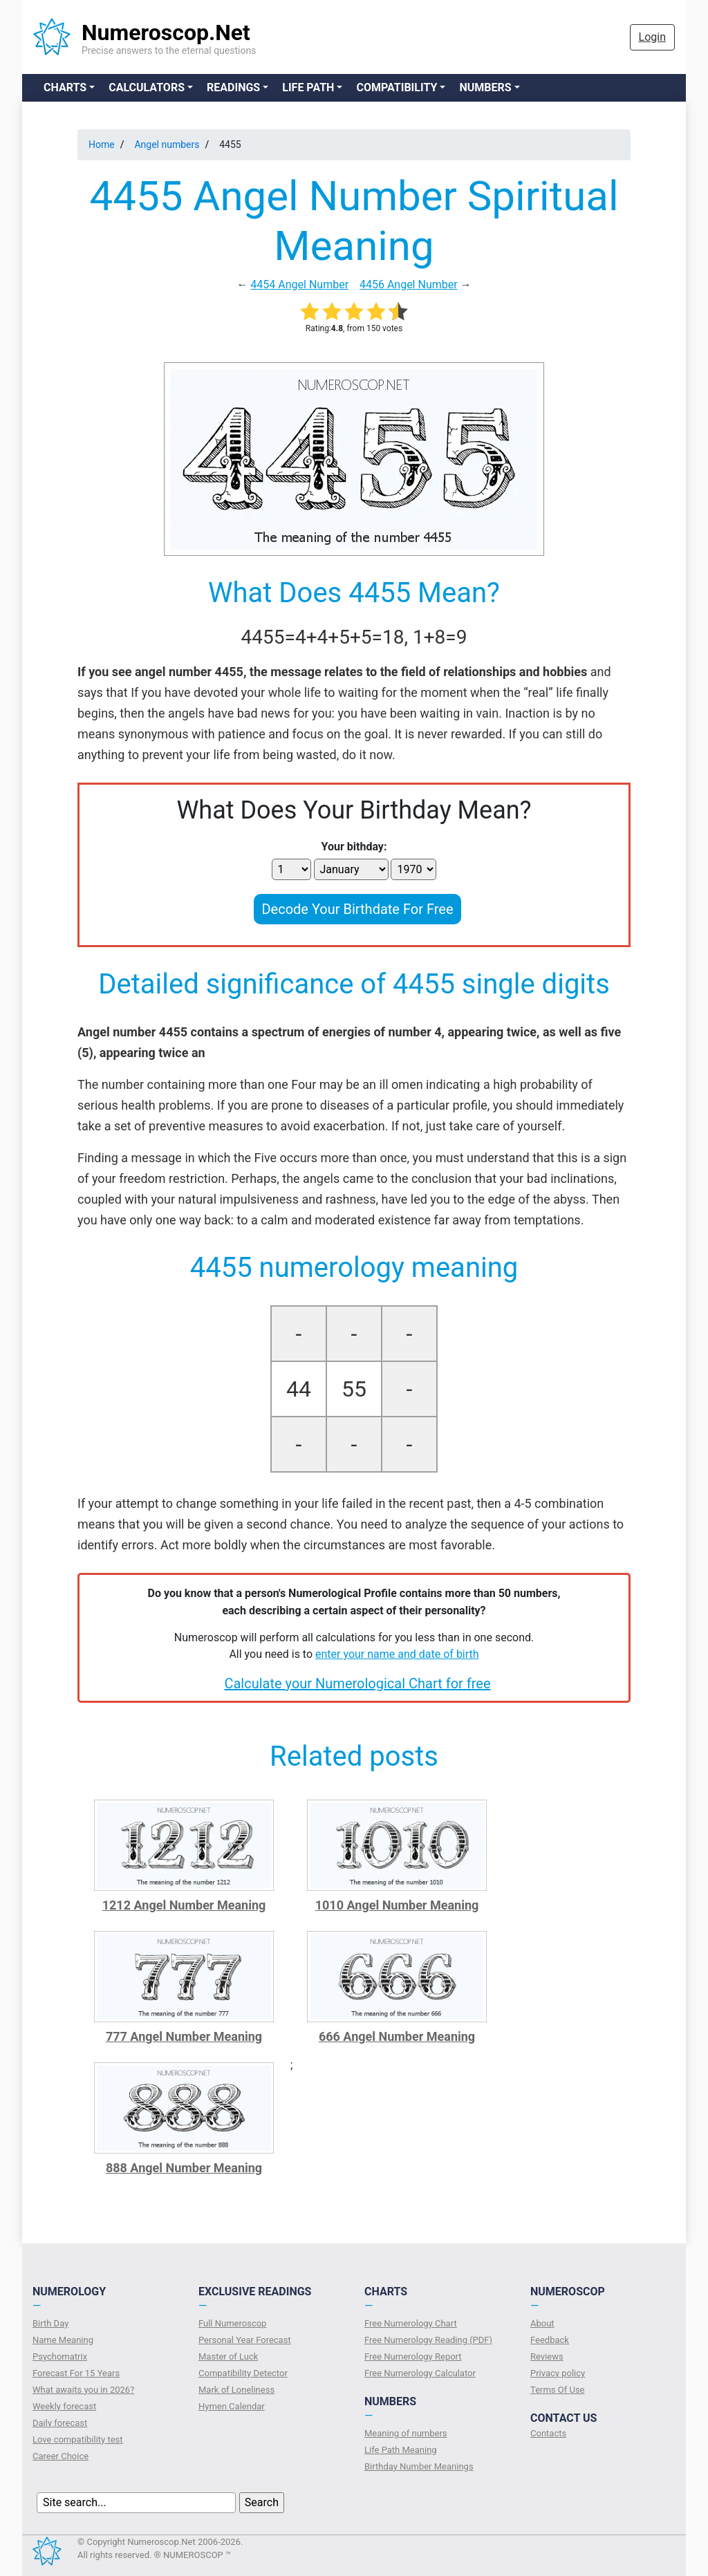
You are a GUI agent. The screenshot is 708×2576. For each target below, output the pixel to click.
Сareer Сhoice (60, 2456)
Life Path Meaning (400, 2450)
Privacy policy (557, 2373)
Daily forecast (59, 2423)
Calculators (147, 87)
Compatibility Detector (243, 2373)
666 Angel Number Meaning (397, 2036)
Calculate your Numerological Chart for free (357, 1683)
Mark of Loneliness (236, 2389)
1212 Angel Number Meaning (184, 1905)
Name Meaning (62, 2340)
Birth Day (50, 2323)
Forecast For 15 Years (76, 2373)
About (542, 2323)
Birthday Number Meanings (419, 2466)
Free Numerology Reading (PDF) (428, 2340)
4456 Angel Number (409, 284)
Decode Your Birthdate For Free (357, 909)
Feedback (549, 2340)
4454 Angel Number (299, 284)
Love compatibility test (77, 2439)
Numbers (485, 87)
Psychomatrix (59, 2356)
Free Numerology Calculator (420, 2373)
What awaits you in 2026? (83, 2389)
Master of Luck (228, 2356)
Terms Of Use (557, 2389)
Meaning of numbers (405, 2433)
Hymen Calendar (231, 2406)
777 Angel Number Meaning (184, 2036)
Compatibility (396, 87)
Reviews (546, 2356)
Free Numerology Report (413, 2356)
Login (652, 37)
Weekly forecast (64, 2406)
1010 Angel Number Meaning (397, 1905)
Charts (65, 87)
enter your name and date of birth (397, 1654)
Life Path (308, 87)
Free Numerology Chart (410, 2323)
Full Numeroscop (232, 2323)
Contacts (548, 2433)
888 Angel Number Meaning (184, 2167)
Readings (233, 87)
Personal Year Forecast (244, 2340)
